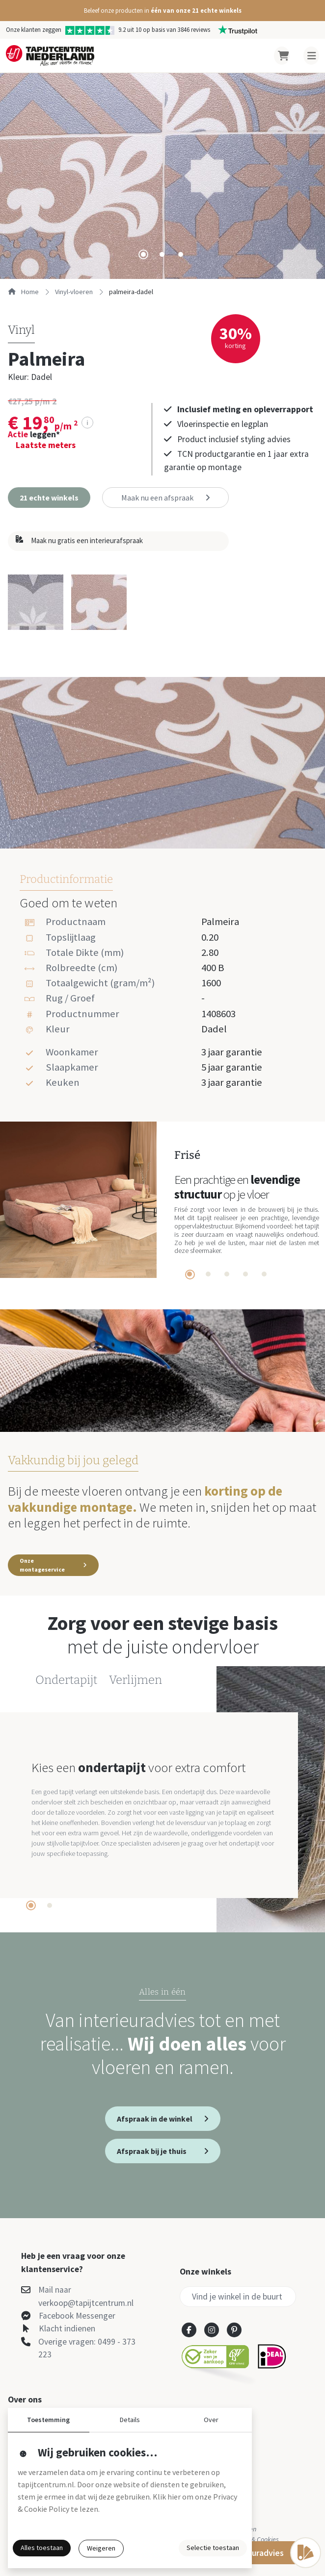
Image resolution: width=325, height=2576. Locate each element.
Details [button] (130, 2419)
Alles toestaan (42, 2547)
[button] (162, 10)
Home (23, 291)
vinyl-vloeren (74, 291)
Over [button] (211, 2419)
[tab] (143, 254)
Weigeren (101, 2548)
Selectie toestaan (213, 2547)
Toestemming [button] (48, 2419)
